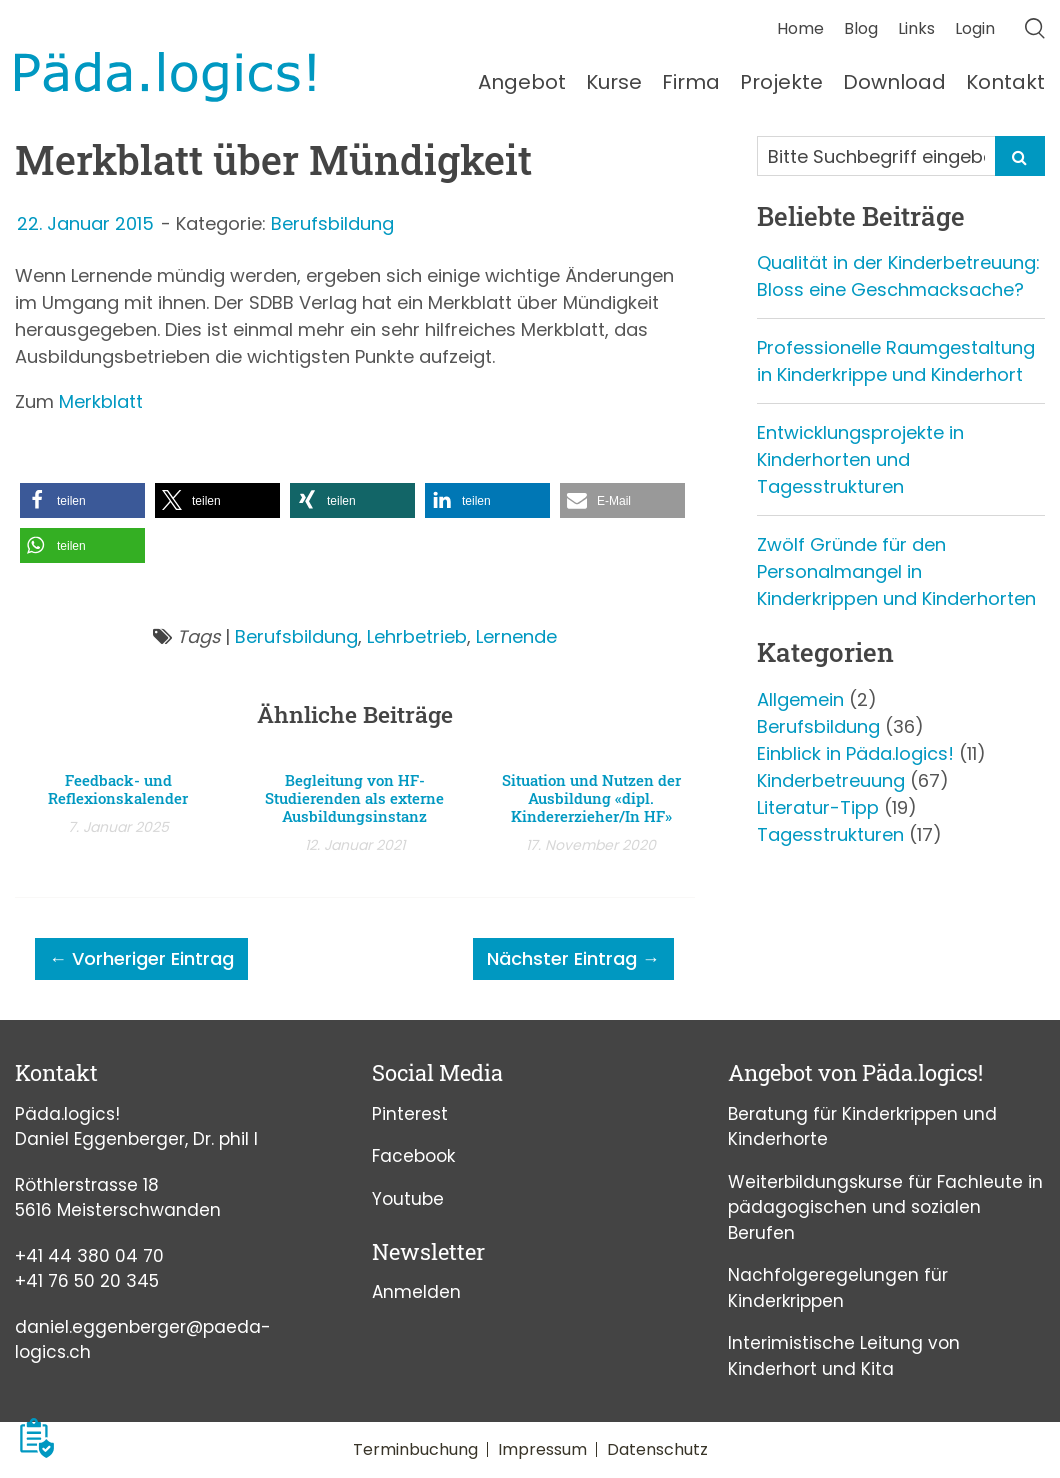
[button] (82, 500)
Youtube (408, 1199)
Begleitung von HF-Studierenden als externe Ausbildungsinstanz (354, 798)
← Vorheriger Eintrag (141, 958)
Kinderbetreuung (831, 780)
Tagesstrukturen (830, 834)
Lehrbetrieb (417, 636)
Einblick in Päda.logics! (855, 753)
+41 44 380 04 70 (89, 1256)
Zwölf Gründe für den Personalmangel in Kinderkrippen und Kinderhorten (896, 571)
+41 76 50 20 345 (87, 1281)
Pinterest (410, 1114)
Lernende (516, 636)
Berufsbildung (332, 223)
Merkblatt (101, 401)
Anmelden (416, 1292)
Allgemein (800, 699)
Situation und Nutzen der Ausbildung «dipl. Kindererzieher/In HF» (591, 798)
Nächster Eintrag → (573, 958)
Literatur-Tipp (818, 807)
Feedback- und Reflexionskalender (118, 789)
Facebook (413, 1156)
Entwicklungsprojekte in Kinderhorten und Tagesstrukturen (860, 459)
